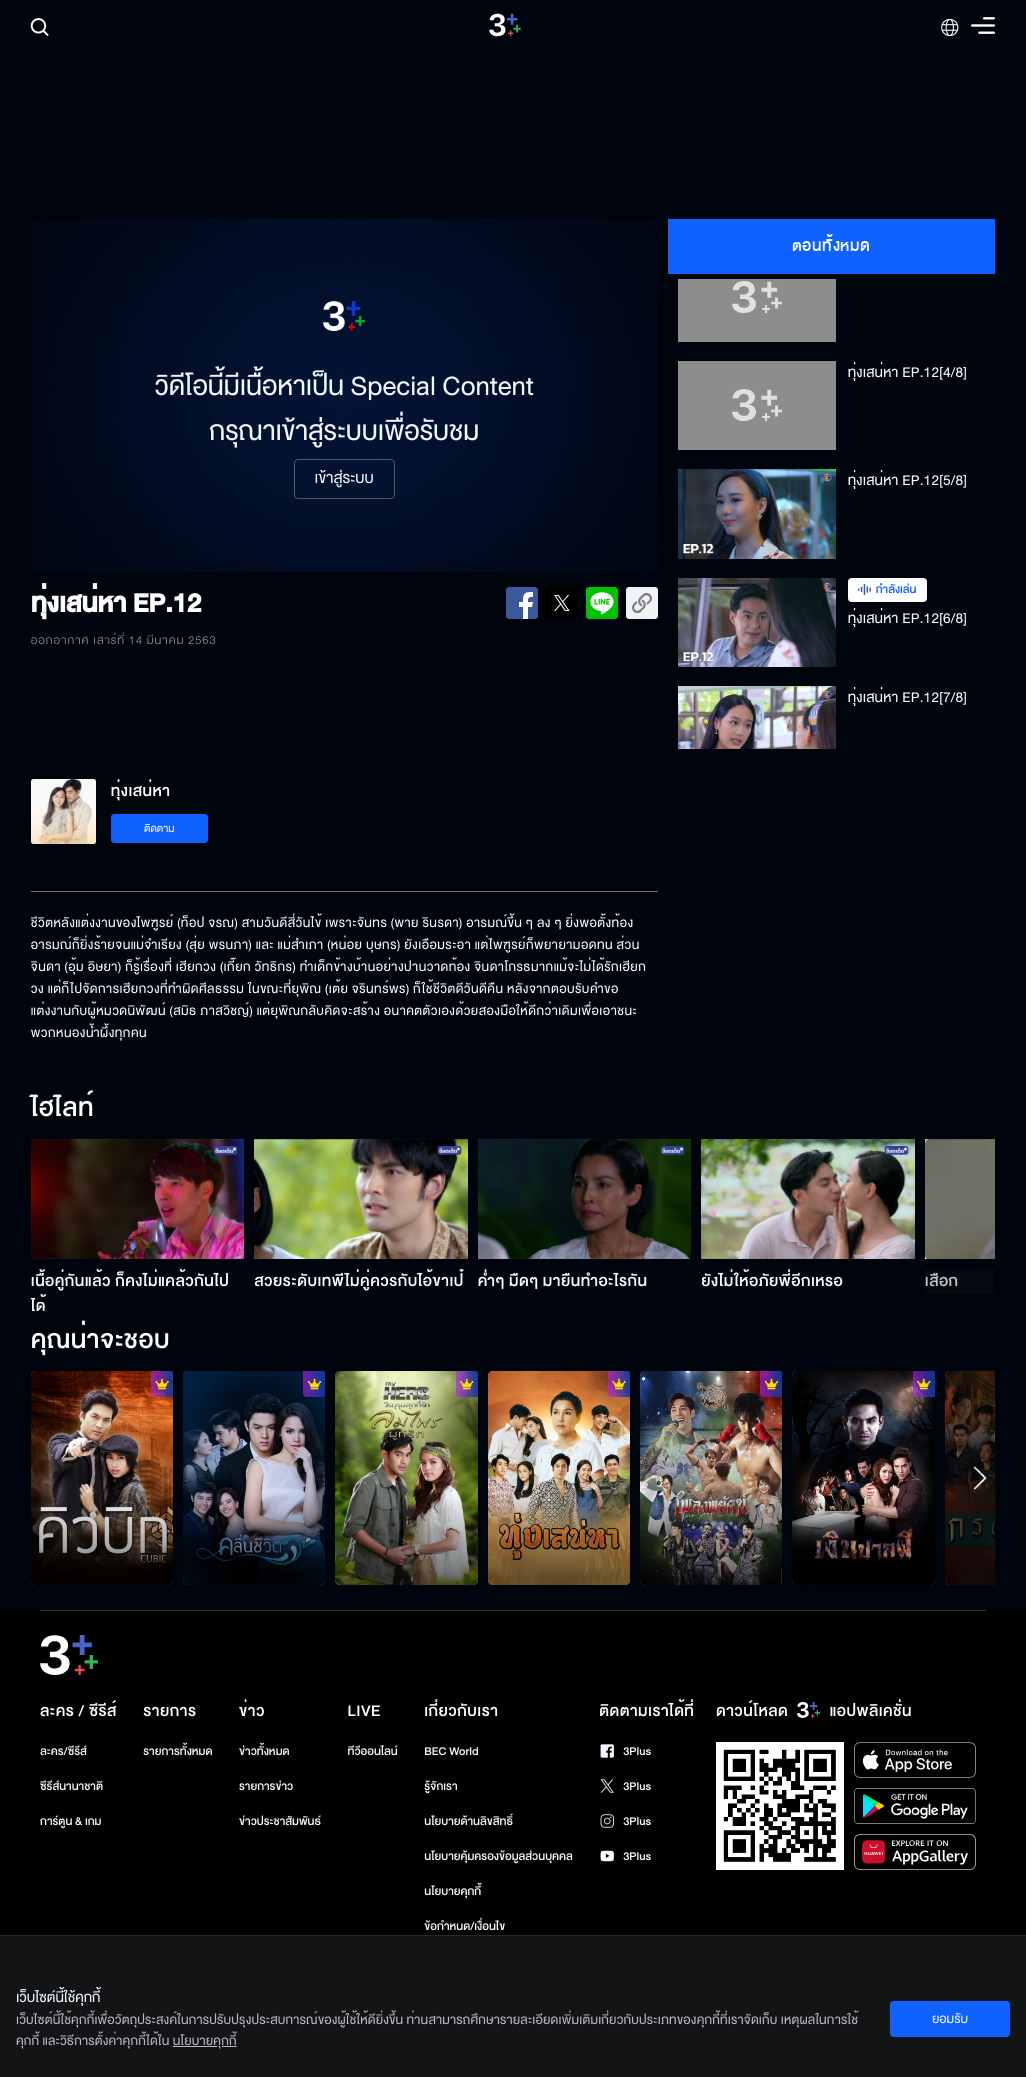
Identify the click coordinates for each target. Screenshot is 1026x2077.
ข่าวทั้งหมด (264, 1751)
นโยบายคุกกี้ (452, 1891)
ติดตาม (159, 828)
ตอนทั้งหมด (831, 246)
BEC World (451, 1751)
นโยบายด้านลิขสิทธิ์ (468, 1821)
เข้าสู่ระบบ (344, 479)
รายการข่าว (266, 1786)
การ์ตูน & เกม (71, 1821)
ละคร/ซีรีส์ (63, 1751)
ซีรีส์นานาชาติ (71, 1786)
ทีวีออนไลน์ (373, 1751)
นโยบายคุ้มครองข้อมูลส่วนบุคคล (498, 1856)
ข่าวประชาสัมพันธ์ (280, 1821)
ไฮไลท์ (62, 1109)
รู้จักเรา (440, 1786)
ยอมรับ (950, 2019)
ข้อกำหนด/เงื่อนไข (464, 1926)
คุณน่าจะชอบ (100, 1341)
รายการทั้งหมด (177, 1751)
